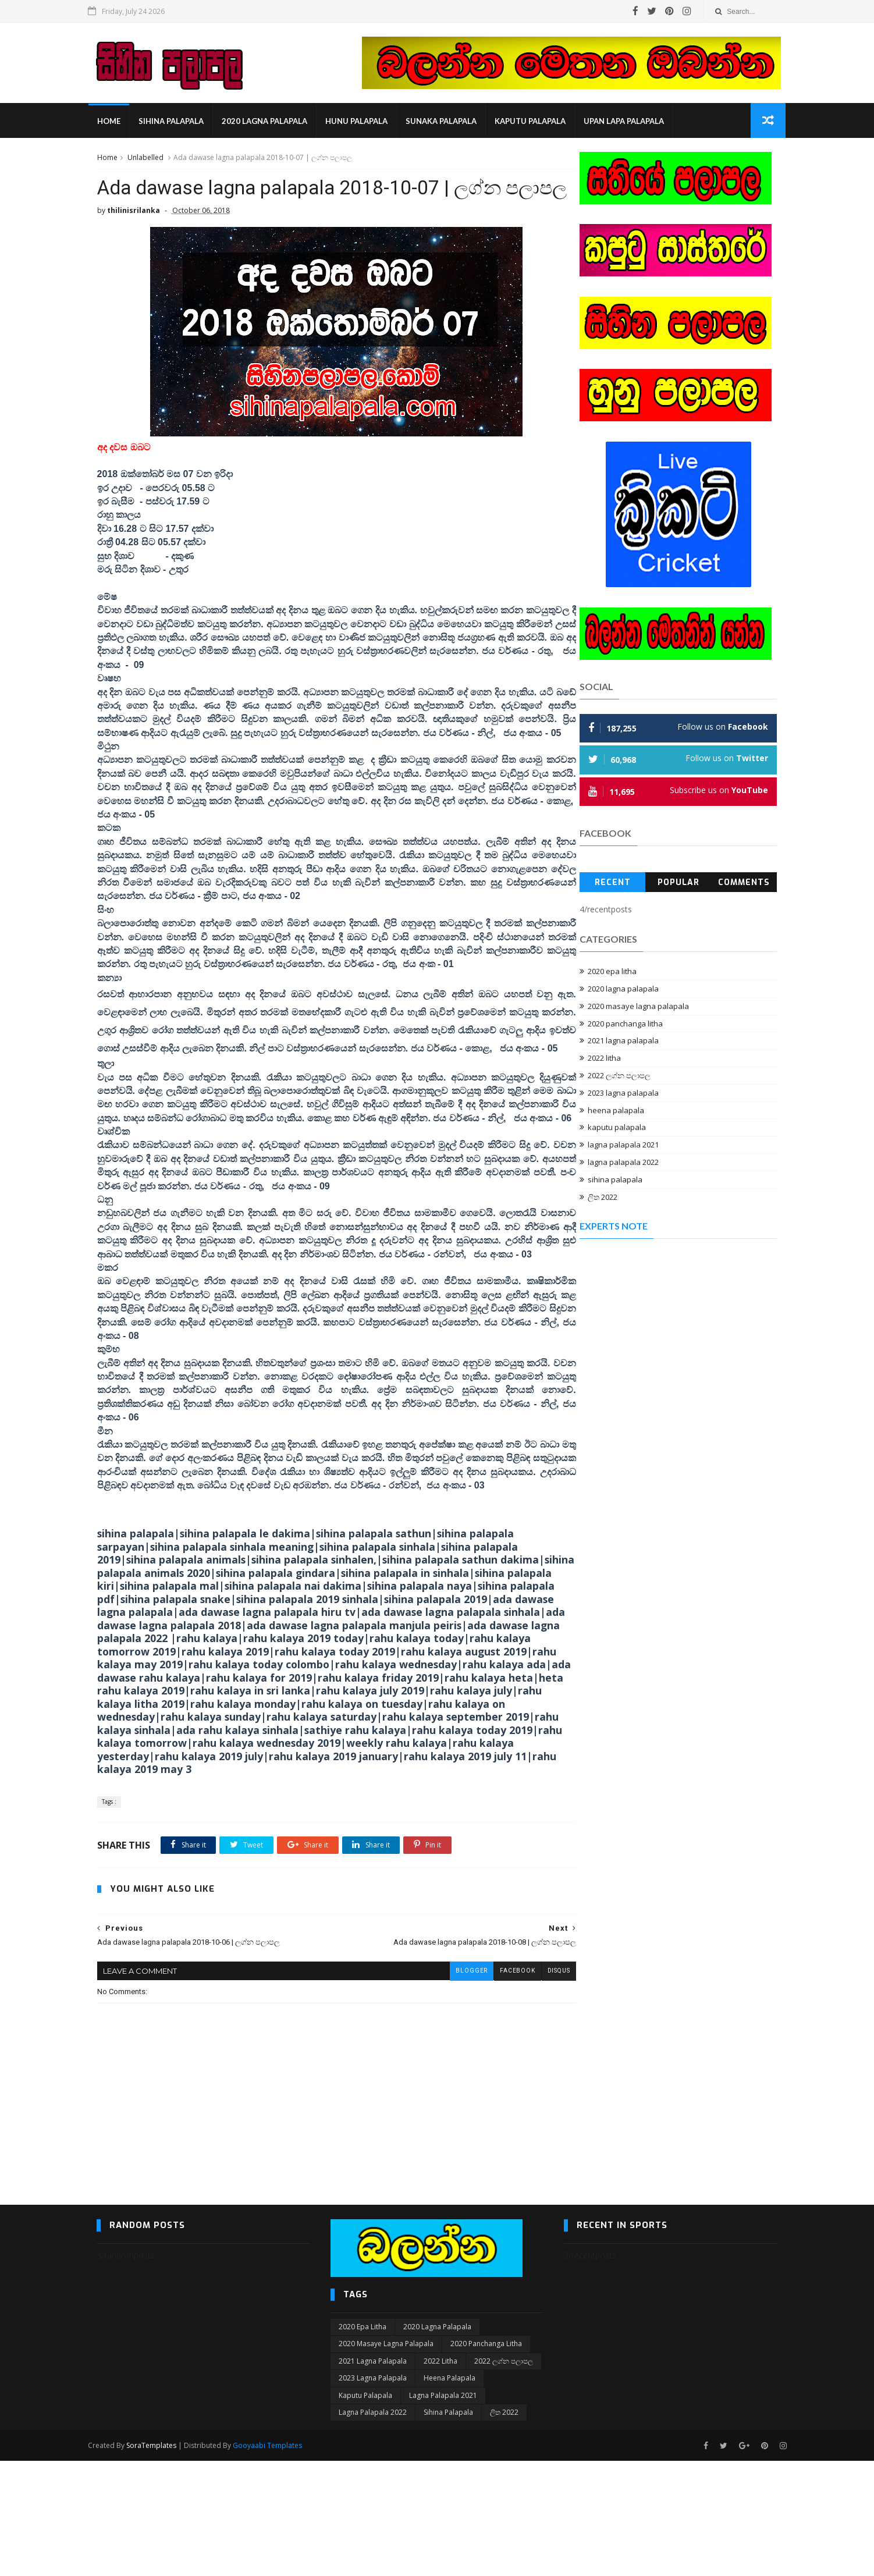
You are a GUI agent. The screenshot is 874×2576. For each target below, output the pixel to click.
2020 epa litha (612, 973)
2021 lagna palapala (623, 1042)
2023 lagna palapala (623, 1094)
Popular (678, 884)
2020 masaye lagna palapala (639, 1008)
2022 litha (604, 1060)
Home (117, 122)
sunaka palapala (449, 122)
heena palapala (616, 1112)
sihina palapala (179, 122)
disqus (533, 2086)
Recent (613, 884)
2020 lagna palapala (272, 122)
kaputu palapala (538, 122)
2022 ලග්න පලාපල (619, 1077)
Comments (744, 884)
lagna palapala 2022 (623, 1164)
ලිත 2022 (603, 1198)
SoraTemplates (160, 2561)
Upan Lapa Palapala (632, 122)
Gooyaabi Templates (276, 2561)
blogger (445, 2086)
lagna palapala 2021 (623, 1147)
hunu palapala (364, 122)
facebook (492, 2086)
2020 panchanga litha (625, 1025)
